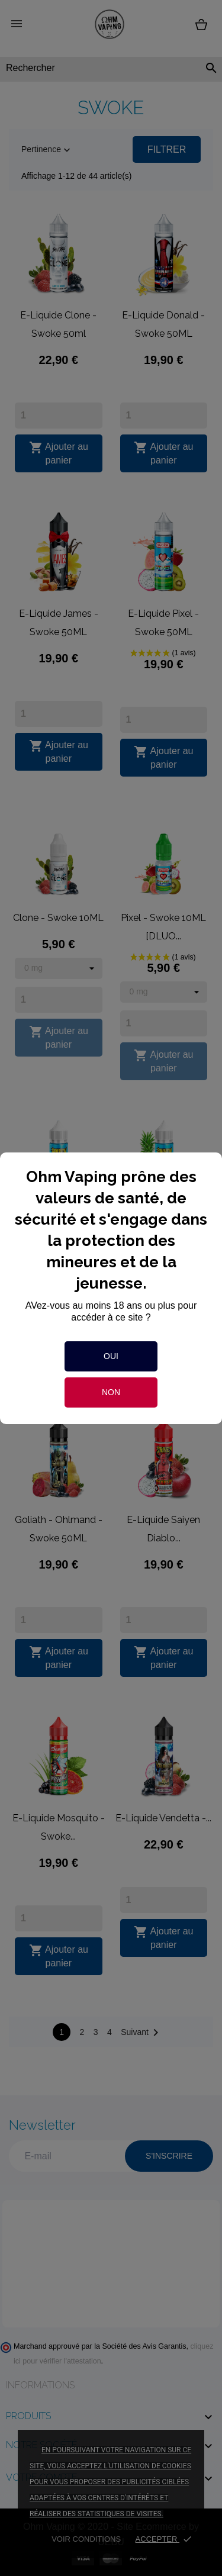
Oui (111, 1356)
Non (111, 1392)
